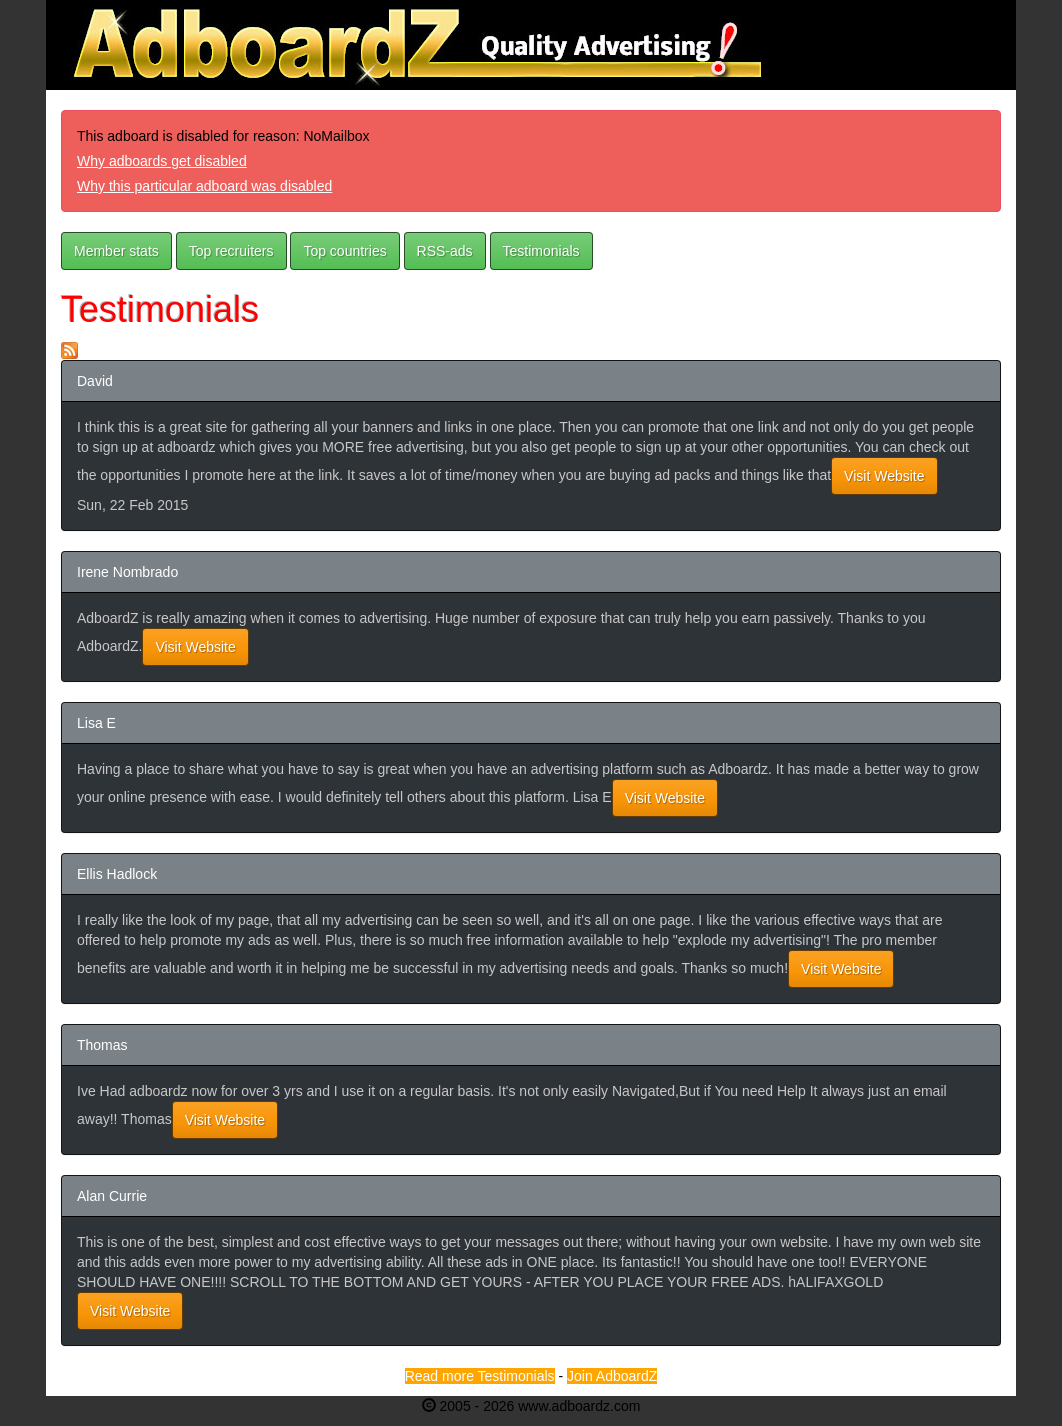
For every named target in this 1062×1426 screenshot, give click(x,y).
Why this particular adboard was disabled (204, 186)
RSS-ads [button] (445, 251)
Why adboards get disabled (162, 161)
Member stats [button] (116, 251)
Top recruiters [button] (231, 251)
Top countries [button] (344, 251)
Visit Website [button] (884, 476)
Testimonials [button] (541, 251)
